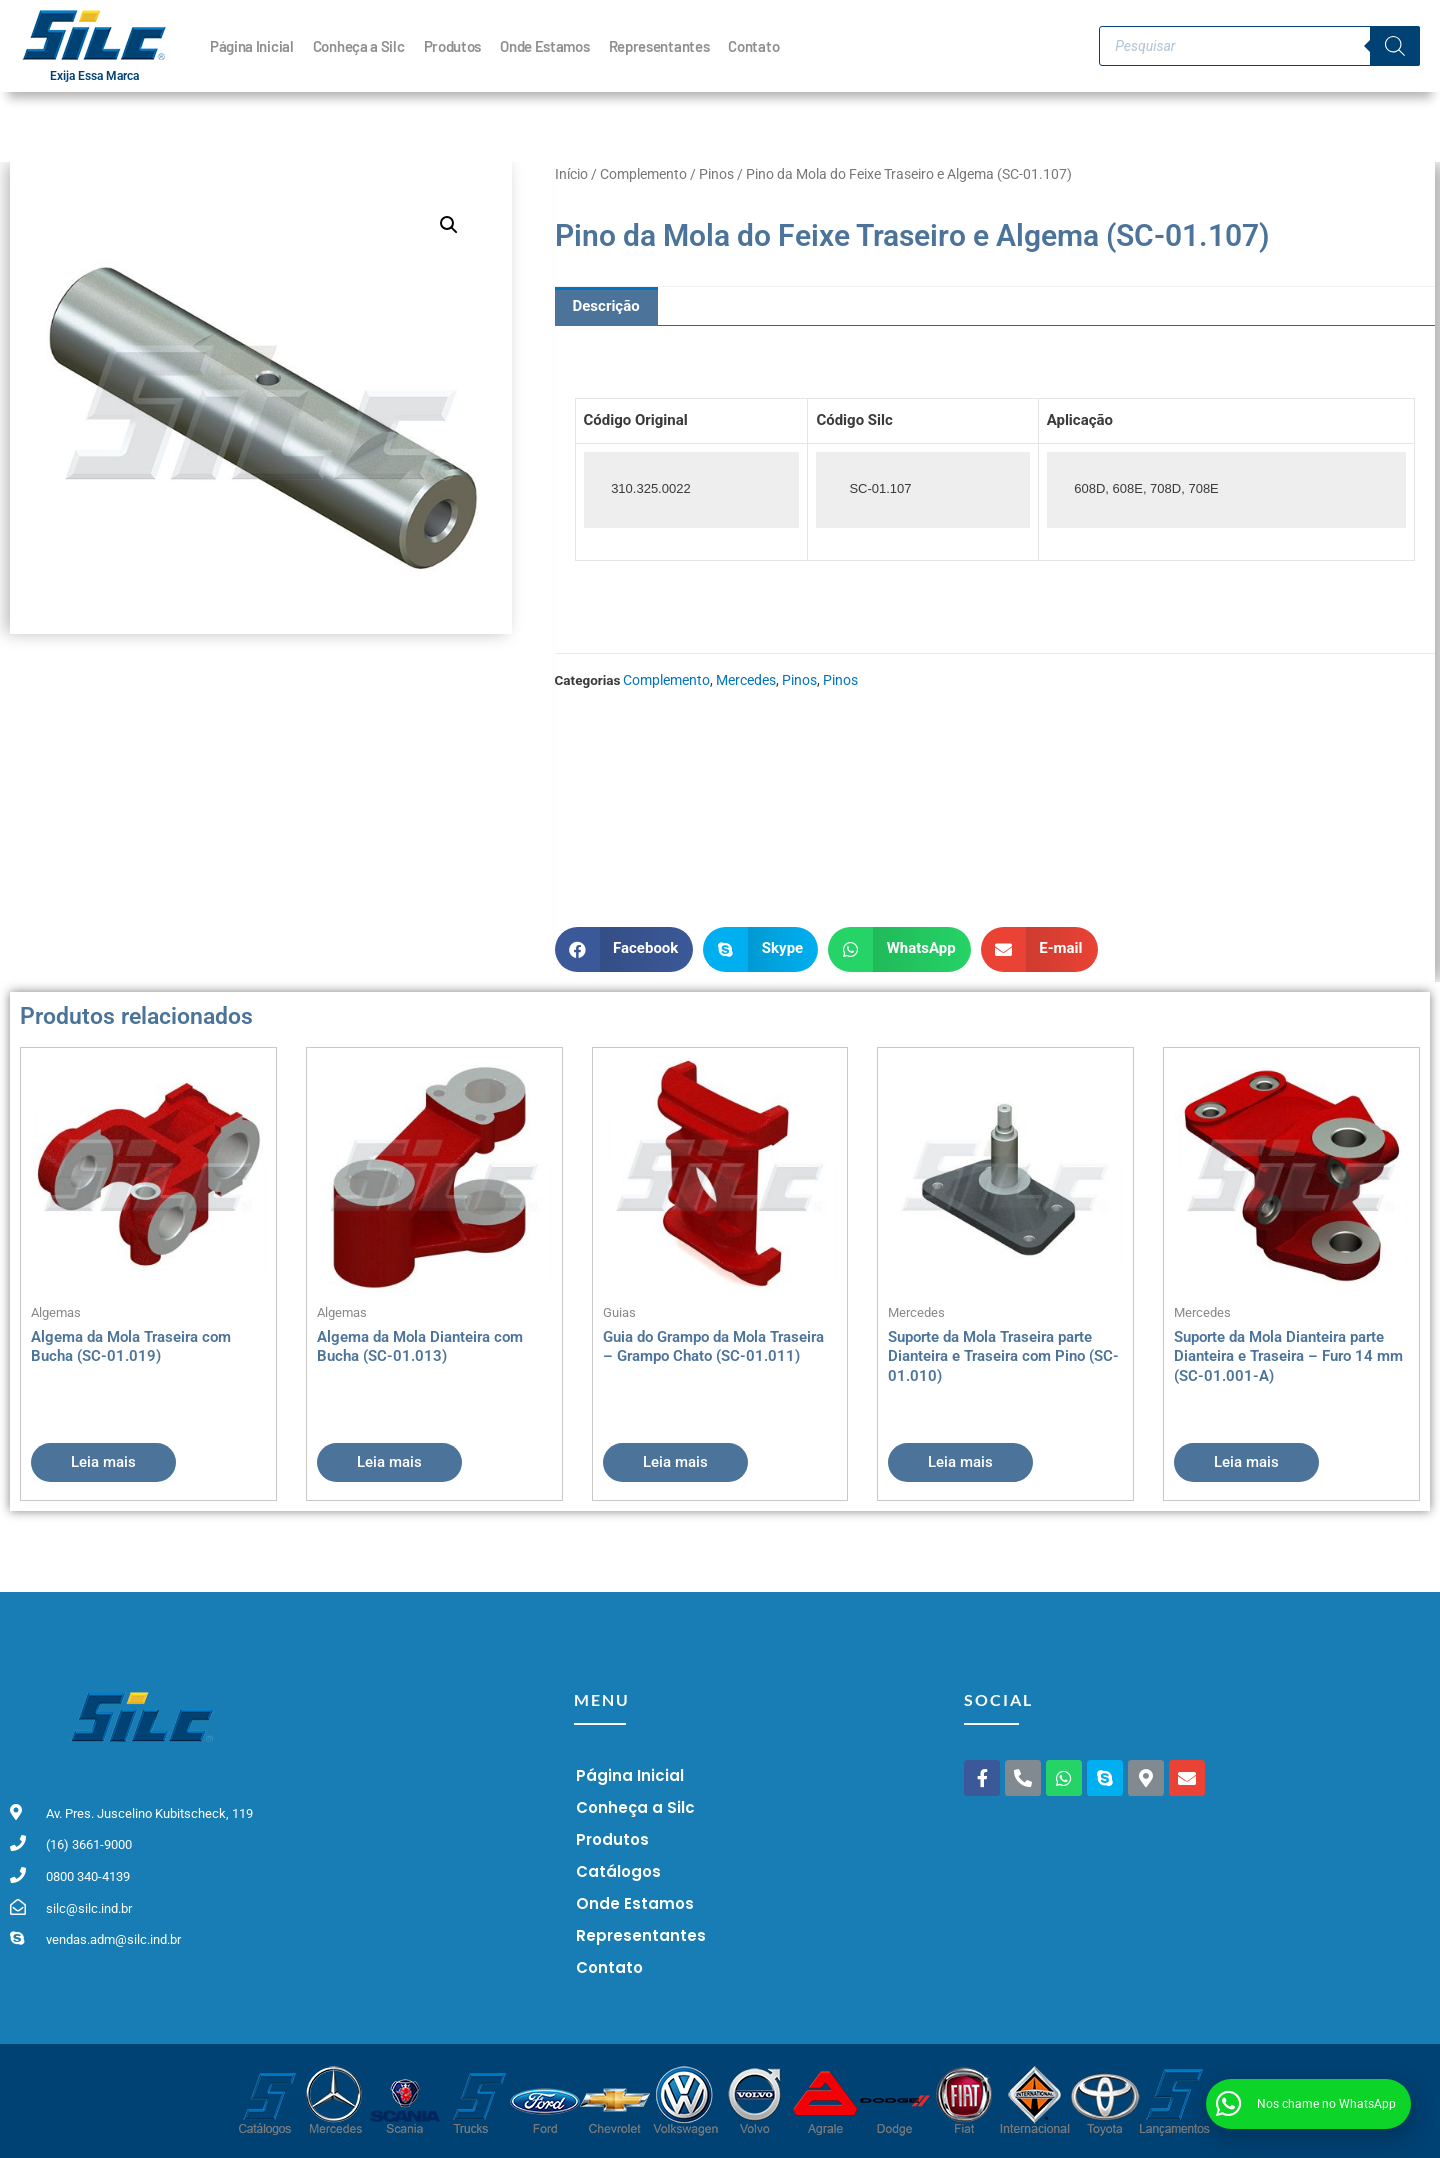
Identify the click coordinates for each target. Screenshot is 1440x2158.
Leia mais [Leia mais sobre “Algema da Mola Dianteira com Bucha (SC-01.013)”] (389, 1462)
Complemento (643, 174)
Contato (753, 46)
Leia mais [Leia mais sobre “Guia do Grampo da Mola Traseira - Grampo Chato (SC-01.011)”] (675, 1462)
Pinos (716, 174)
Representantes (659, 46)
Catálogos (618, 1871)
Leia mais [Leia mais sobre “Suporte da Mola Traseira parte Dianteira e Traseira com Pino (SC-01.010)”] (960, 1462)
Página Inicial (252, 46)
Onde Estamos (544, 46)
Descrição (606, 306)
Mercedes (746, 680)
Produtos (453, 46)
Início (571, 174)
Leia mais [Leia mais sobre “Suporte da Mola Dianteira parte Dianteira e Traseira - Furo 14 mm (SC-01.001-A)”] (1246, 1462)
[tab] (606, 306)
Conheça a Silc (359, 46)
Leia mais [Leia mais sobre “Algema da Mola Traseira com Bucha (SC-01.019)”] (103, 1462)
